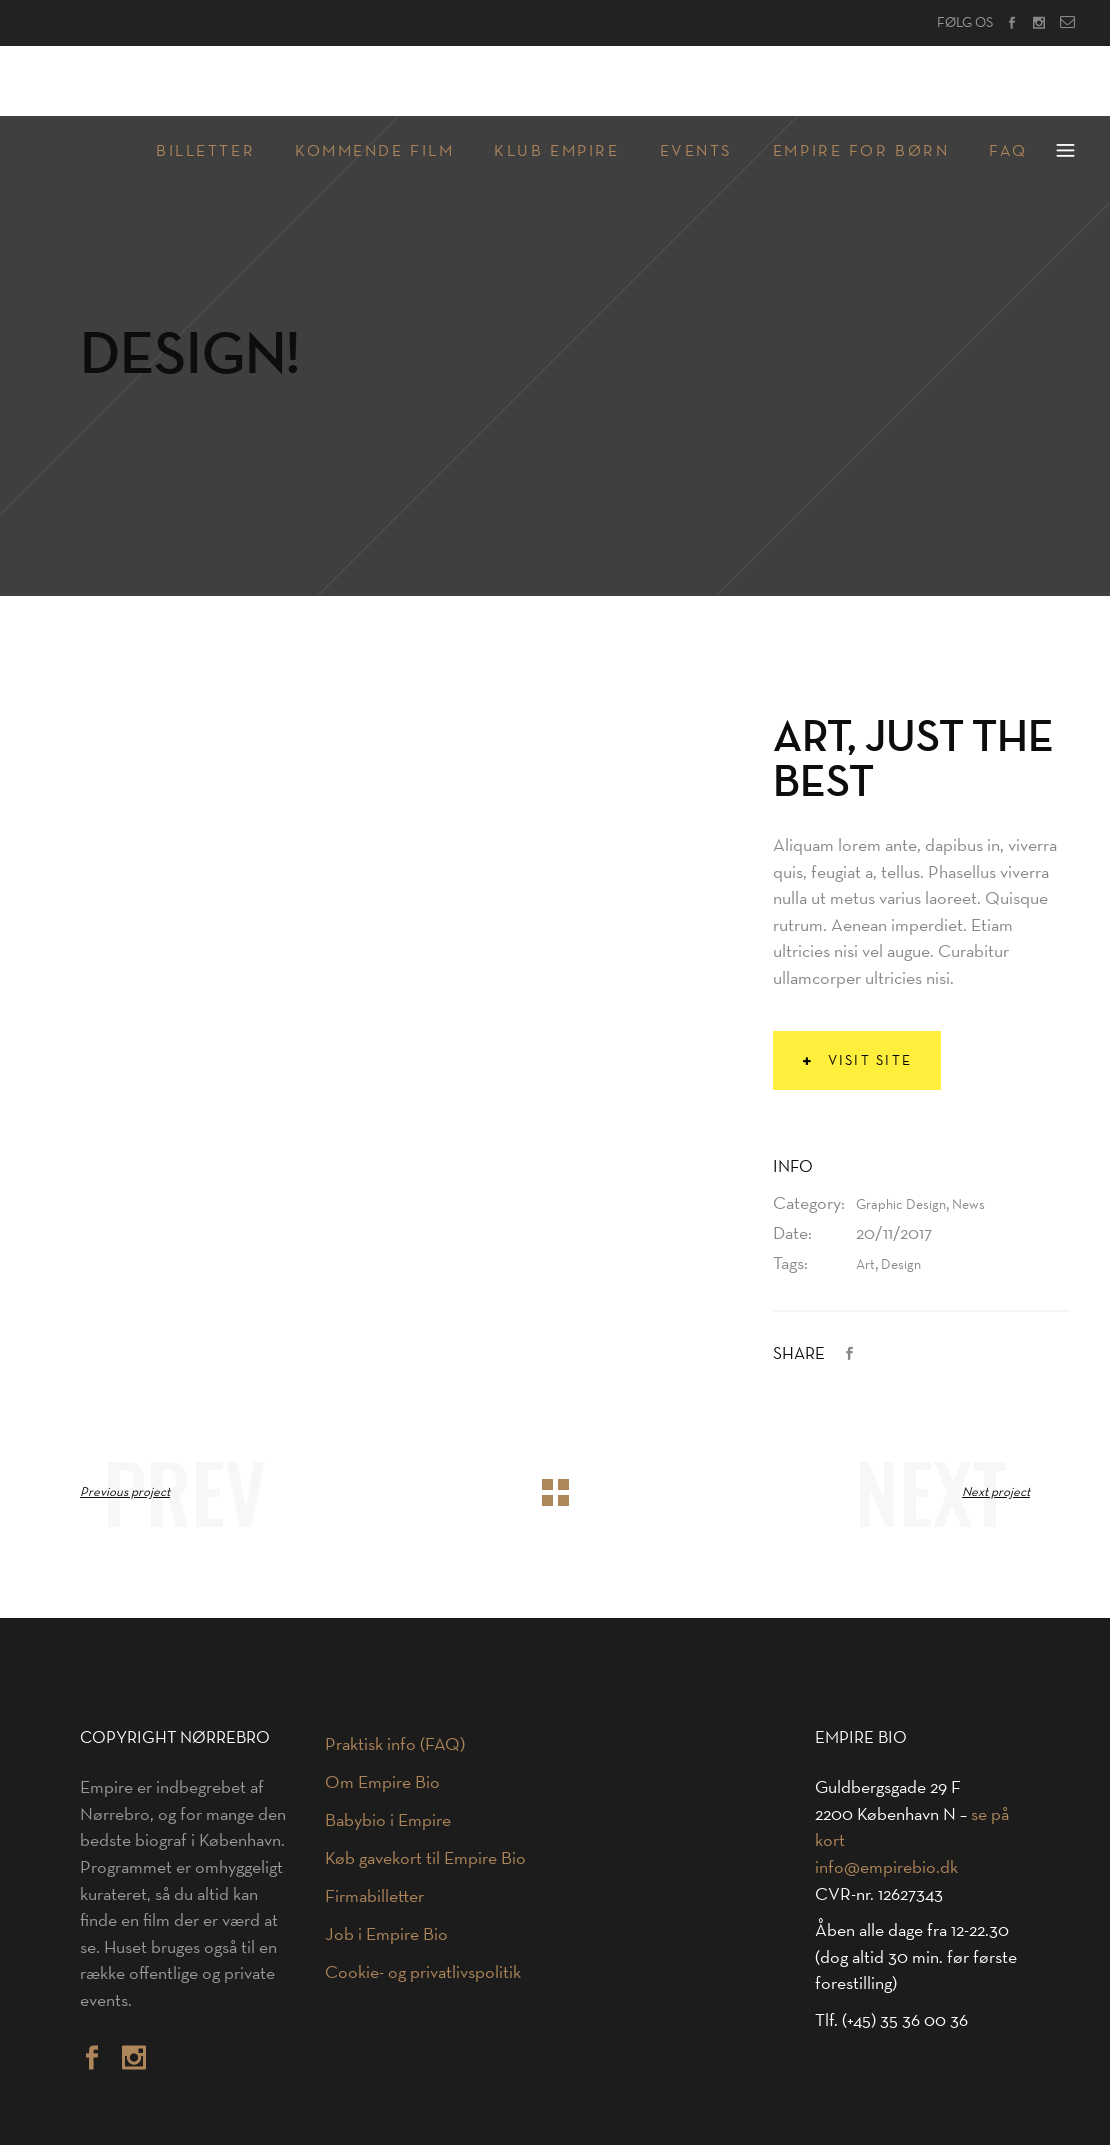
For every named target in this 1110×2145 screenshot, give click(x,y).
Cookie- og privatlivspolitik (423, 1972)
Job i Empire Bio (386, 1934)
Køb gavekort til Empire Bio (425, 1858)
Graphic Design (901, 1204)
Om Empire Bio (382, 1782)
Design (901, 1264)
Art (865, 1264)
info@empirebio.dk (886, 1867)
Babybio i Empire (388, 1820)
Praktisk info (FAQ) (395, 1744)
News (968, 1204)
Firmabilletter (374, 1896)
